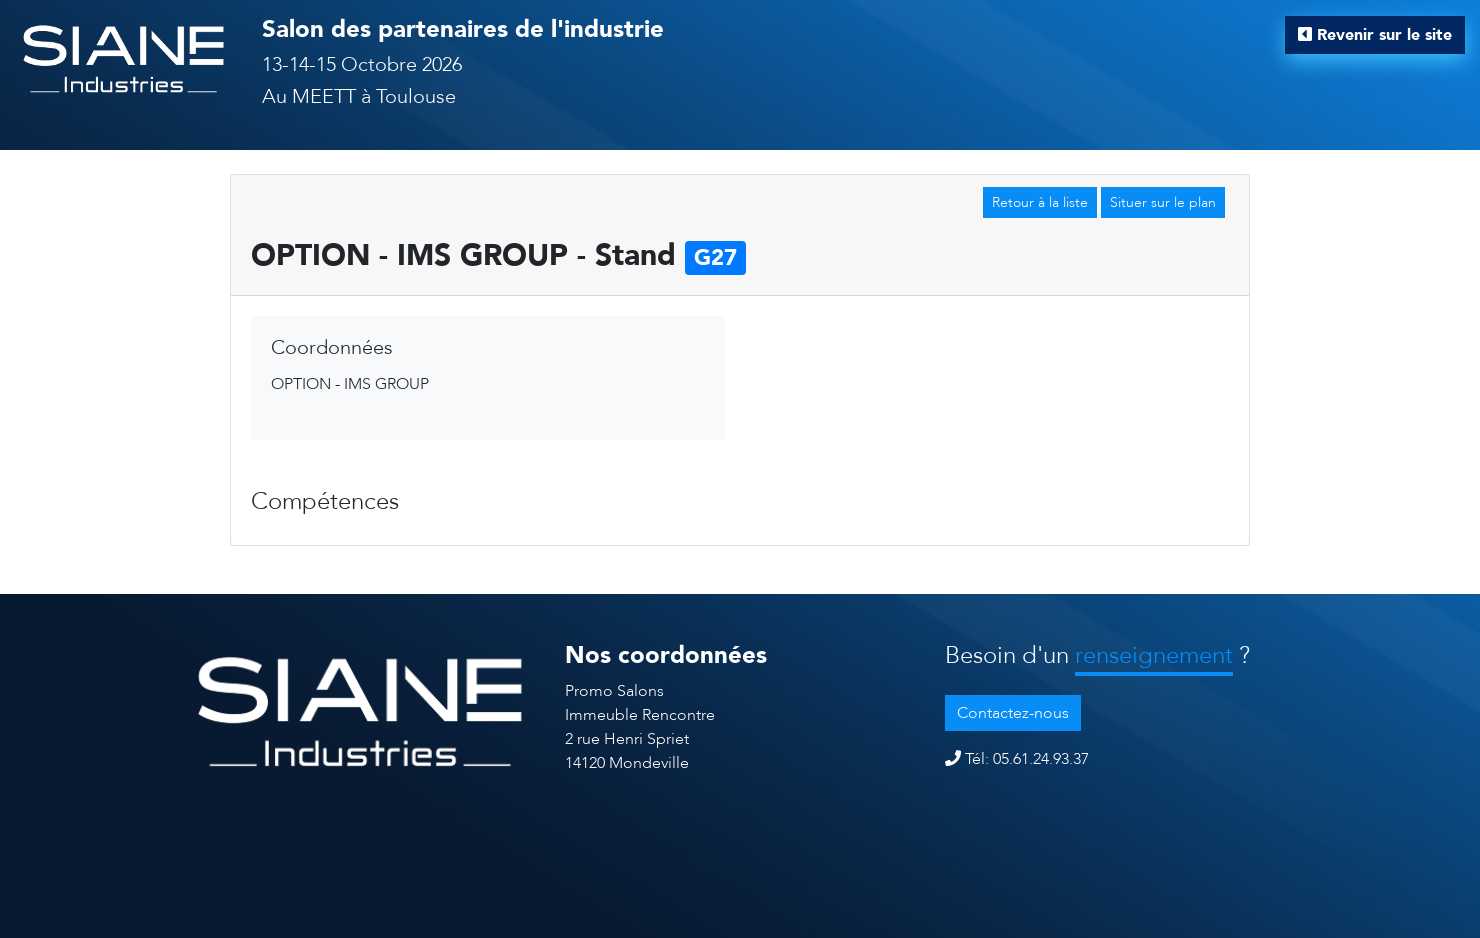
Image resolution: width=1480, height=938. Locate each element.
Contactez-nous (1013, 713)
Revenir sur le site (1375, 35)
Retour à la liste (1040, 202)
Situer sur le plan (1163, 202)
